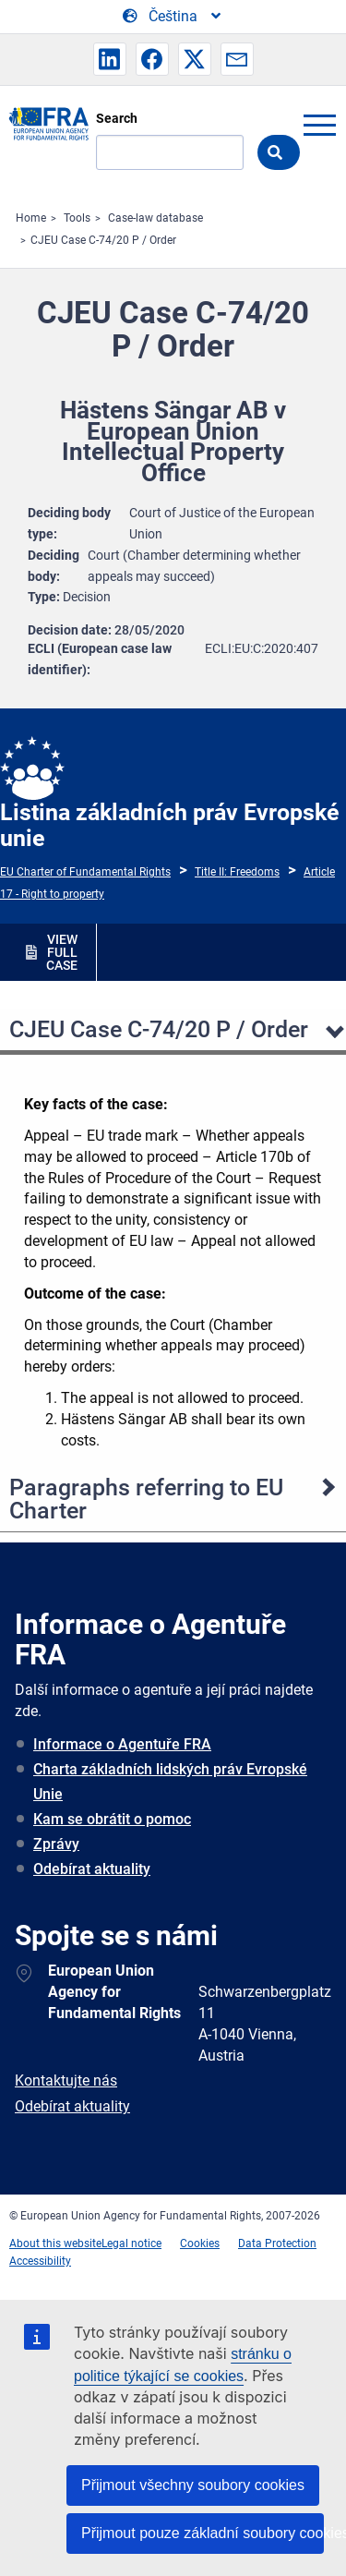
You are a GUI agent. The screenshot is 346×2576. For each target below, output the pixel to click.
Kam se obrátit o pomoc (112, 1819)
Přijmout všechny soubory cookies (192, 2485)
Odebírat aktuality (91, 1869)
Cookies (200, 2243)
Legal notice (131, 2243)
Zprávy (56, 1844)
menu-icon (319, 124)
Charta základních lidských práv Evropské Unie (170, 1781)
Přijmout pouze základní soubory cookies (202, 2533)
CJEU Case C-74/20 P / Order (103, 240)
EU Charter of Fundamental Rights (85, 871)
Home (31, 218)
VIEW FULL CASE (62, 952)
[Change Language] (173, 16)
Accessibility (40, 2261)
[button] (109, 59)
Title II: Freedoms (237, 871)
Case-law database (155, 218)
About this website (55, 2243)
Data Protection (277, 2243)
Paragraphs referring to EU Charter (146, 1499)
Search (116, 118)
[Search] (170, 152)
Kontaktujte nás (66, 2080)
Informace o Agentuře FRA (122, 1744)
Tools (77, 218)
